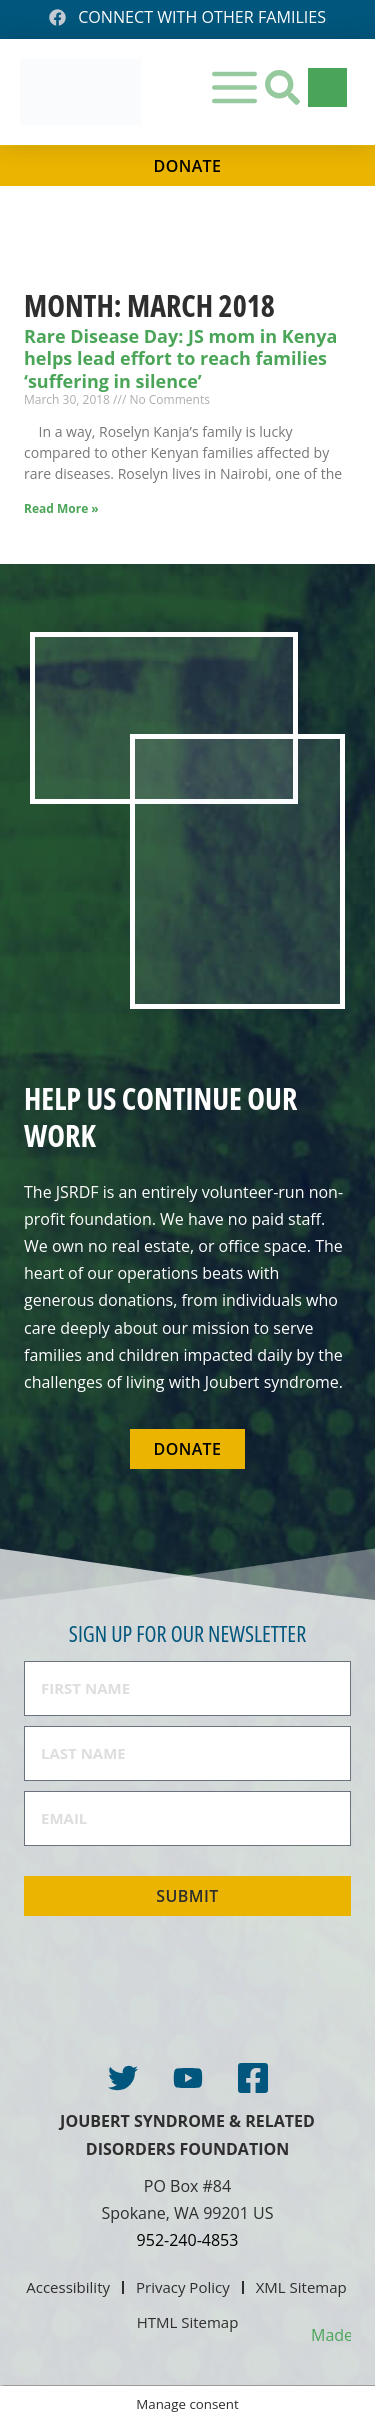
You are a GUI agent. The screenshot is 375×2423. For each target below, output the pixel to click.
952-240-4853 (188, 2240)
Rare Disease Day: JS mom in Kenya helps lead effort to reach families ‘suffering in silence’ (180, 358)
